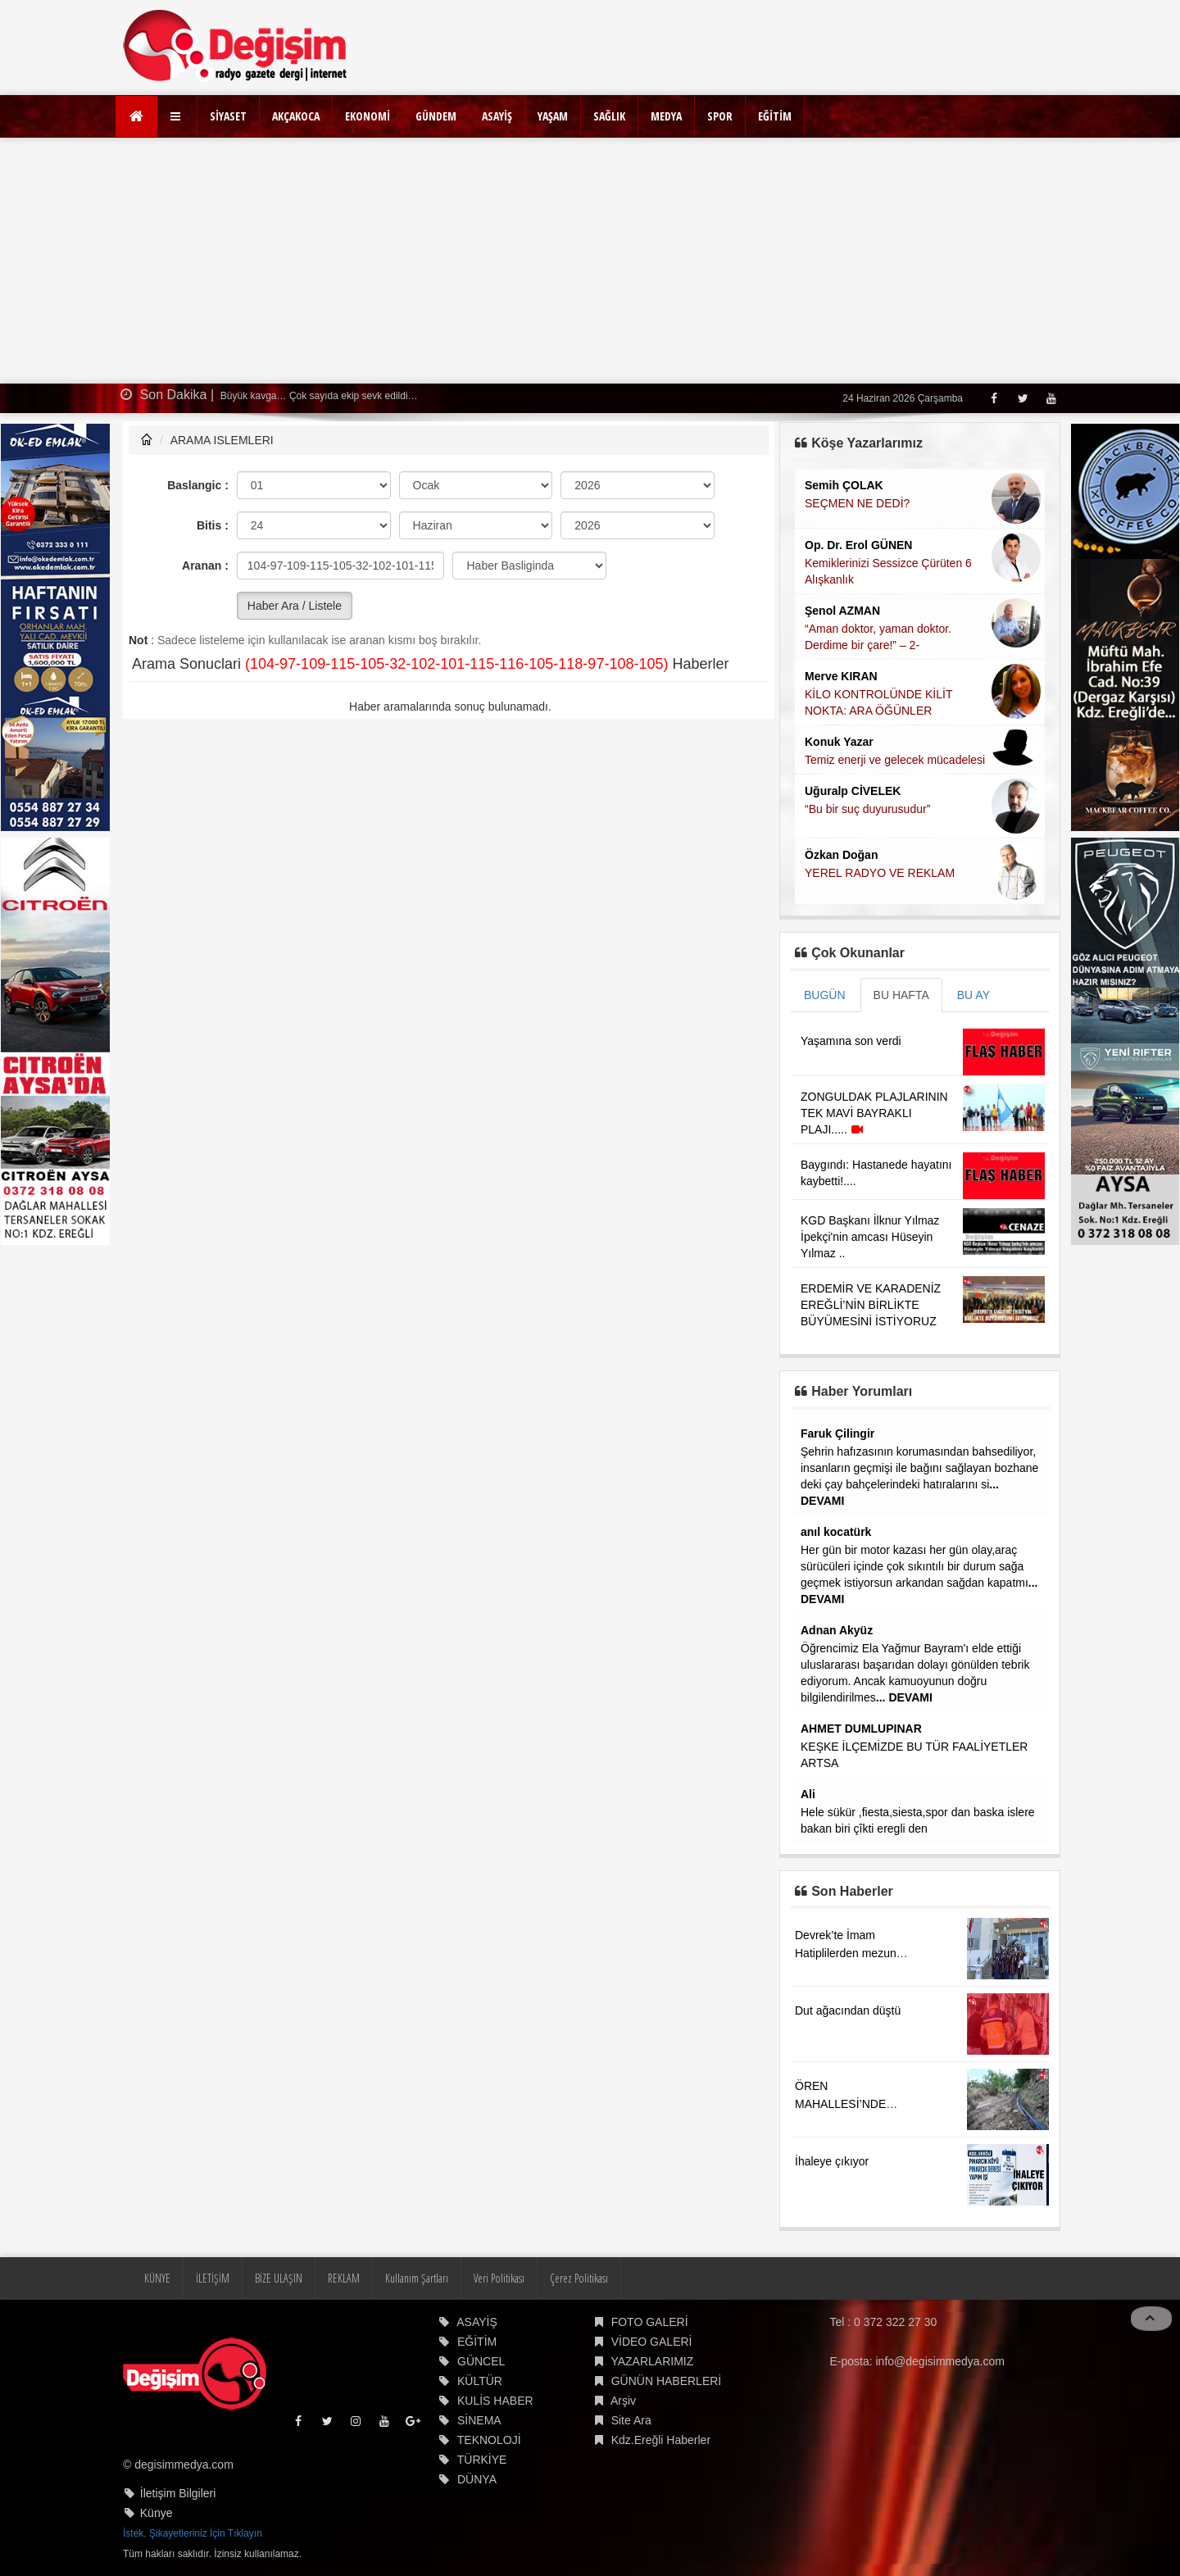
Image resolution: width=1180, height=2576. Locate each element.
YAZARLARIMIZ (651, 2361)
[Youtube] (1051, 398)
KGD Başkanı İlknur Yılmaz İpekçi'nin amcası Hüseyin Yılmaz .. (870, 1237)
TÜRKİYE (482, 2459)
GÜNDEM (435, 116)
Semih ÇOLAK (844, 485)
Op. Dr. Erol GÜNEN (858, 545)
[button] (177, 116)
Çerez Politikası (579, 2278)
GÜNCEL (481, 2361)
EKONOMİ (367, 116)
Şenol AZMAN (842, 610)
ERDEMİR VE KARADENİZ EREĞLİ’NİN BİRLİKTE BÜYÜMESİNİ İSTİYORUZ (871, 1305)
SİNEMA (479, 2420)
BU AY (973, 995)
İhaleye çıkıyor (832, 2161)
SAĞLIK (609, 116)
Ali (808, 1794)
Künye (156, 2512)
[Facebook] (993, 398)
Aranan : (205, 565)
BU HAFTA (901, 995)
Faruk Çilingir (837, 1433)
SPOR (720, 116)
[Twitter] (1022, 398)
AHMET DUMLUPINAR (861, 1728)
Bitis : (213, 525)
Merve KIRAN (841, 676)
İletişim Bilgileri (178, 2493)
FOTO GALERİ (649, 2321)
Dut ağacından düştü (848, 2010)
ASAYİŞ (497, 116)
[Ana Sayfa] (136, 116)
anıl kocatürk (836, 1531)
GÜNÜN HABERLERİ (666, 2380)
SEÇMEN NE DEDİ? (857, 503)
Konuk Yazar (839, 741)
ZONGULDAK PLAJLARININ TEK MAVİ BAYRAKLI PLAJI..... (874, 1113)
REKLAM (344, 2278)
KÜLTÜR (479, 2380)
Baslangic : (198, 485)
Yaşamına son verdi (851, 1040)
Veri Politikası (499, 2278)
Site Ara (631, 2420)
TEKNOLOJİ (489, 2440)
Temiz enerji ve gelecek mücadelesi (895, 759)
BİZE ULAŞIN (278, 2278)
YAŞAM (553, 116)
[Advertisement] (590, 260)
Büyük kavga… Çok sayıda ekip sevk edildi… (318, 396)
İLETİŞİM (212, 2278)
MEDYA (666, 116)
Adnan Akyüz (837, 1630)
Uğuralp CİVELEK (853, 790)
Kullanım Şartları (416, 2278)
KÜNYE (157, 2278)
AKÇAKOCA (296, 116)
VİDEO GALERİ (651, 2341)
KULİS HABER (495, 2400)
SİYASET (228, 116)
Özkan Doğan (841, 854)
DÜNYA (477, 2479)
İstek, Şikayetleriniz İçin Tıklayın (192, 2533)
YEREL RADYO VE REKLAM (880, 872)
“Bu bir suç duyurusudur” (867, 809)
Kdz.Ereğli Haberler (660, 2440)
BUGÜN (825, 995)
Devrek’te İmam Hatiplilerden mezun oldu (845, 1953)
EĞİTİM (775, 116)
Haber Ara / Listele (294, 605)
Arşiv (623, 2400)
